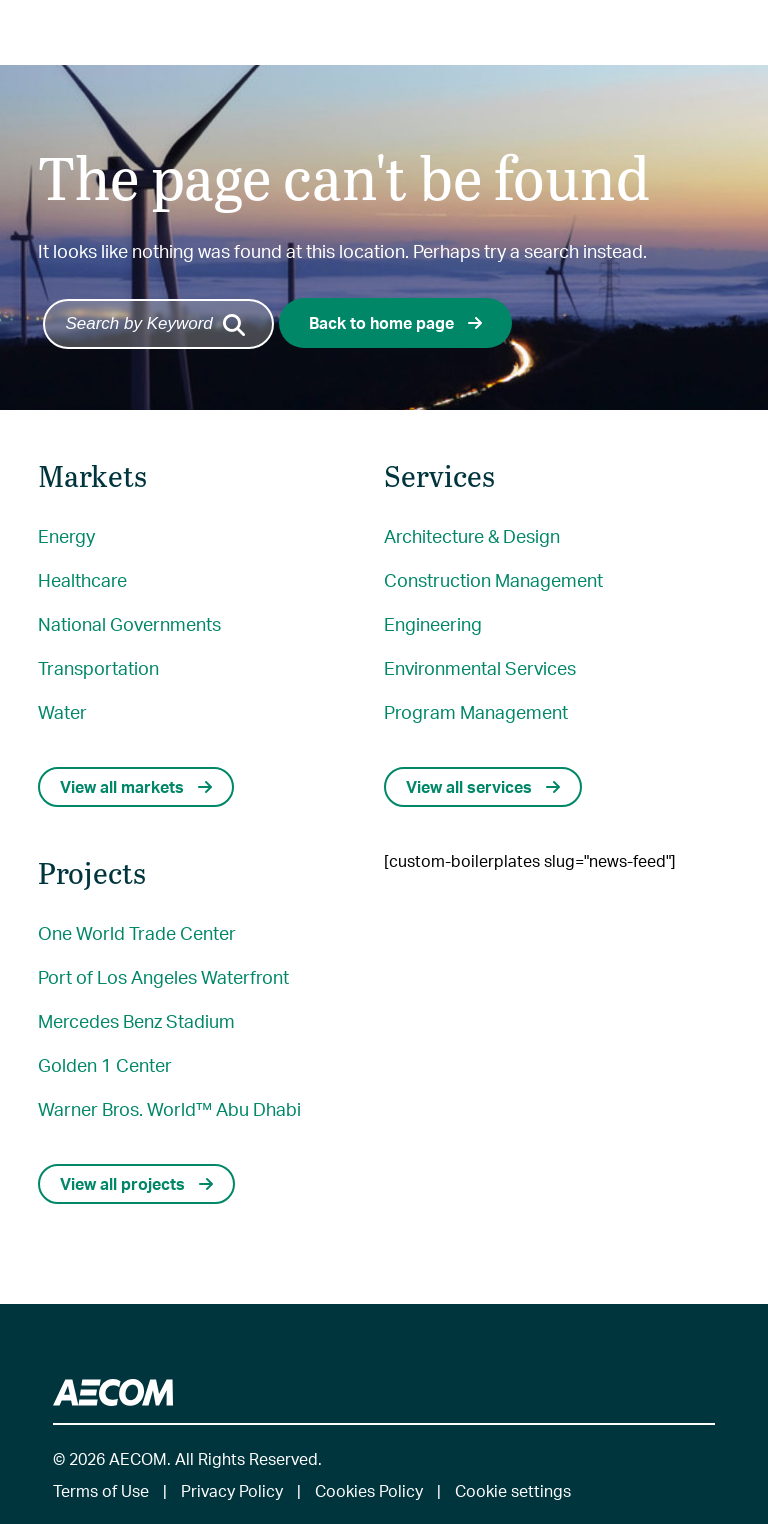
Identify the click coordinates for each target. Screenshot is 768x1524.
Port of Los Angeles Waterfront (163, 976)
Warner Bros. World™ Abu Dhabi (169, 1108)
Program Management (476, 711)
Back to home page (395, 322)
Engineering (433, 623)
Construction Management (493, 579)
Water (62, 711)
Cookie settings (513, 1490)
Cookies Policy (369, 1490)
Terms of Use (101, 1490)
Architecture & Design (472, 535)
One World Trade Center (137, 932)
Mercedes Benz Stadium (136, 1020)
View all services (483, 786)
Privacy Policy (232, 1490)
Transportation (98, 667)
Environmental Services (480, 667)
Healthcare (82, 579)
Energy (66, 535)
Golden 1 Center (105, 1064)
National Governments (129, 623)
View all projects (136, 1183)
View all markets (136, 786)
